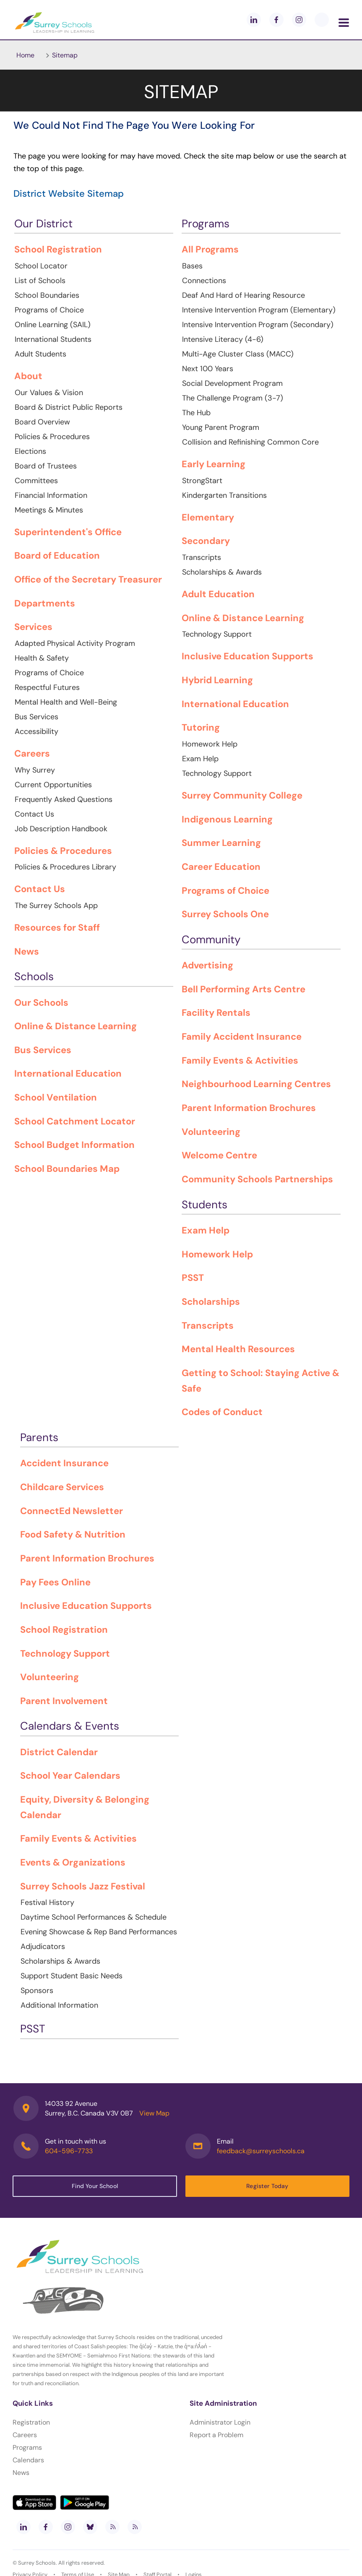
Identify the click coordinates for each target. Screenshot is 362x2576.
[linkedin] (254, 20)
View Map (154, 2113)
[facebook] (276, 20)
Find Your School (95, 2186)
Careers (25, 2434)
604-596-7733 (69, 2151)
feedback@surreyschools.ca (261, 2151)
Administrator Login (220, 2422)
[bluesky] (90, 2527)
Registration (31, 2422)
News (21, 2472)
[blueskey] (322, 20)
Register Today (267, 2186)
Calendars (28, 2460)
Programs (27, 2447)
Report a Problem (216, 2434)
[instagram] (299, 20)
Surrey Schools (37, 2562)
